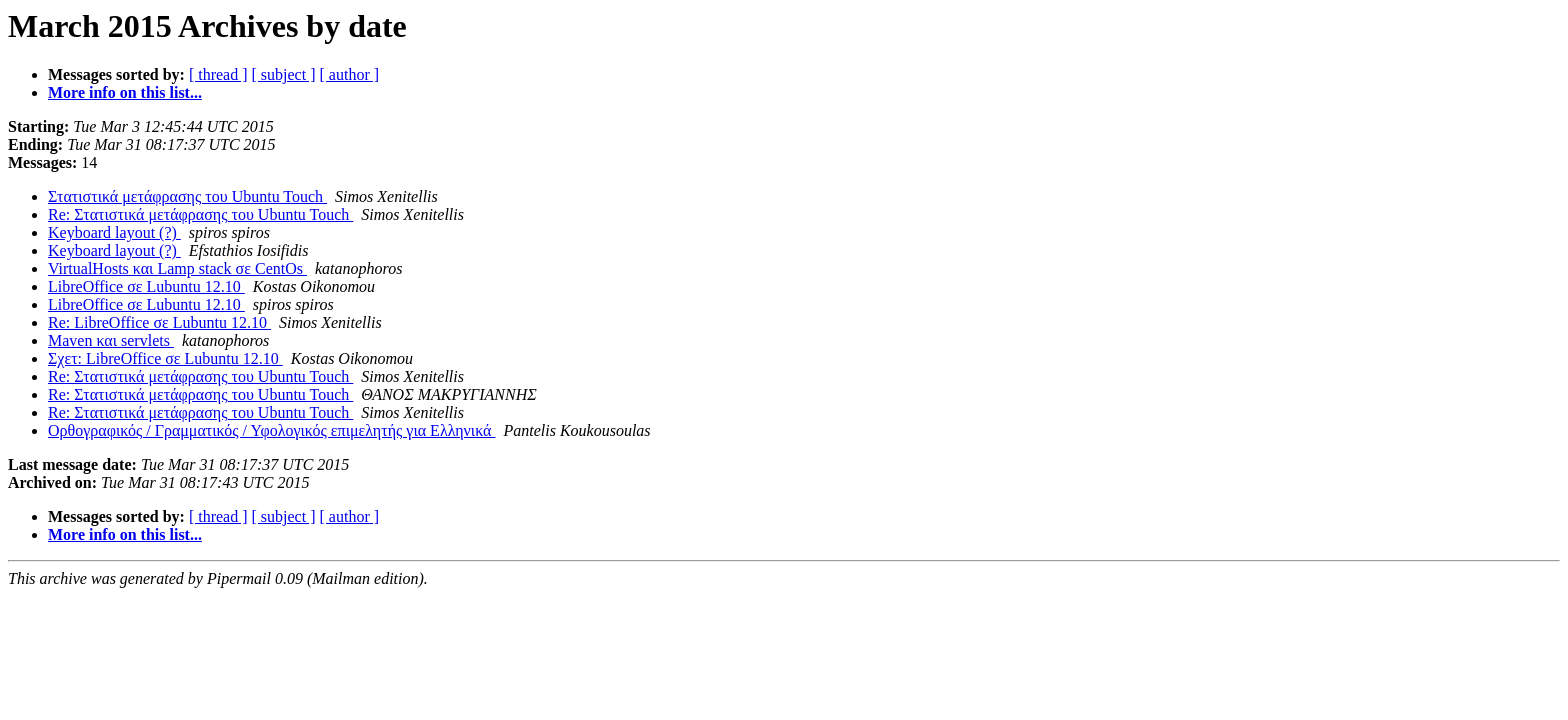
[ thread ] (218, 74)
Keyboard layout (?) (114, 232)
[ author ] (350, 74)
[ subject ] (284, 74)
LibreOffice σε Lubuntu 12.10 (146, 286)
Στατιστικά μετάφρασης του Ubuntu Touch (187, 196)
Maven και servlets (111, 340)
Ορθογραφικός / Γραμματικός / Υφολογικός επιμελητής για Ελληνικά (271, 430)
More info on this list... (125, 92)
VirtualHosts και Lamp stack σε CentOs (177, 268)
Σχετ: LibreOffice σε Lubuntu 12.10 (165, 358)
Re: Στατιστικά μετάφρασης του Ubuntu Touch (200, 214)
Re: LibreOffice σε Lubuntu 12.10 (159, 322)
